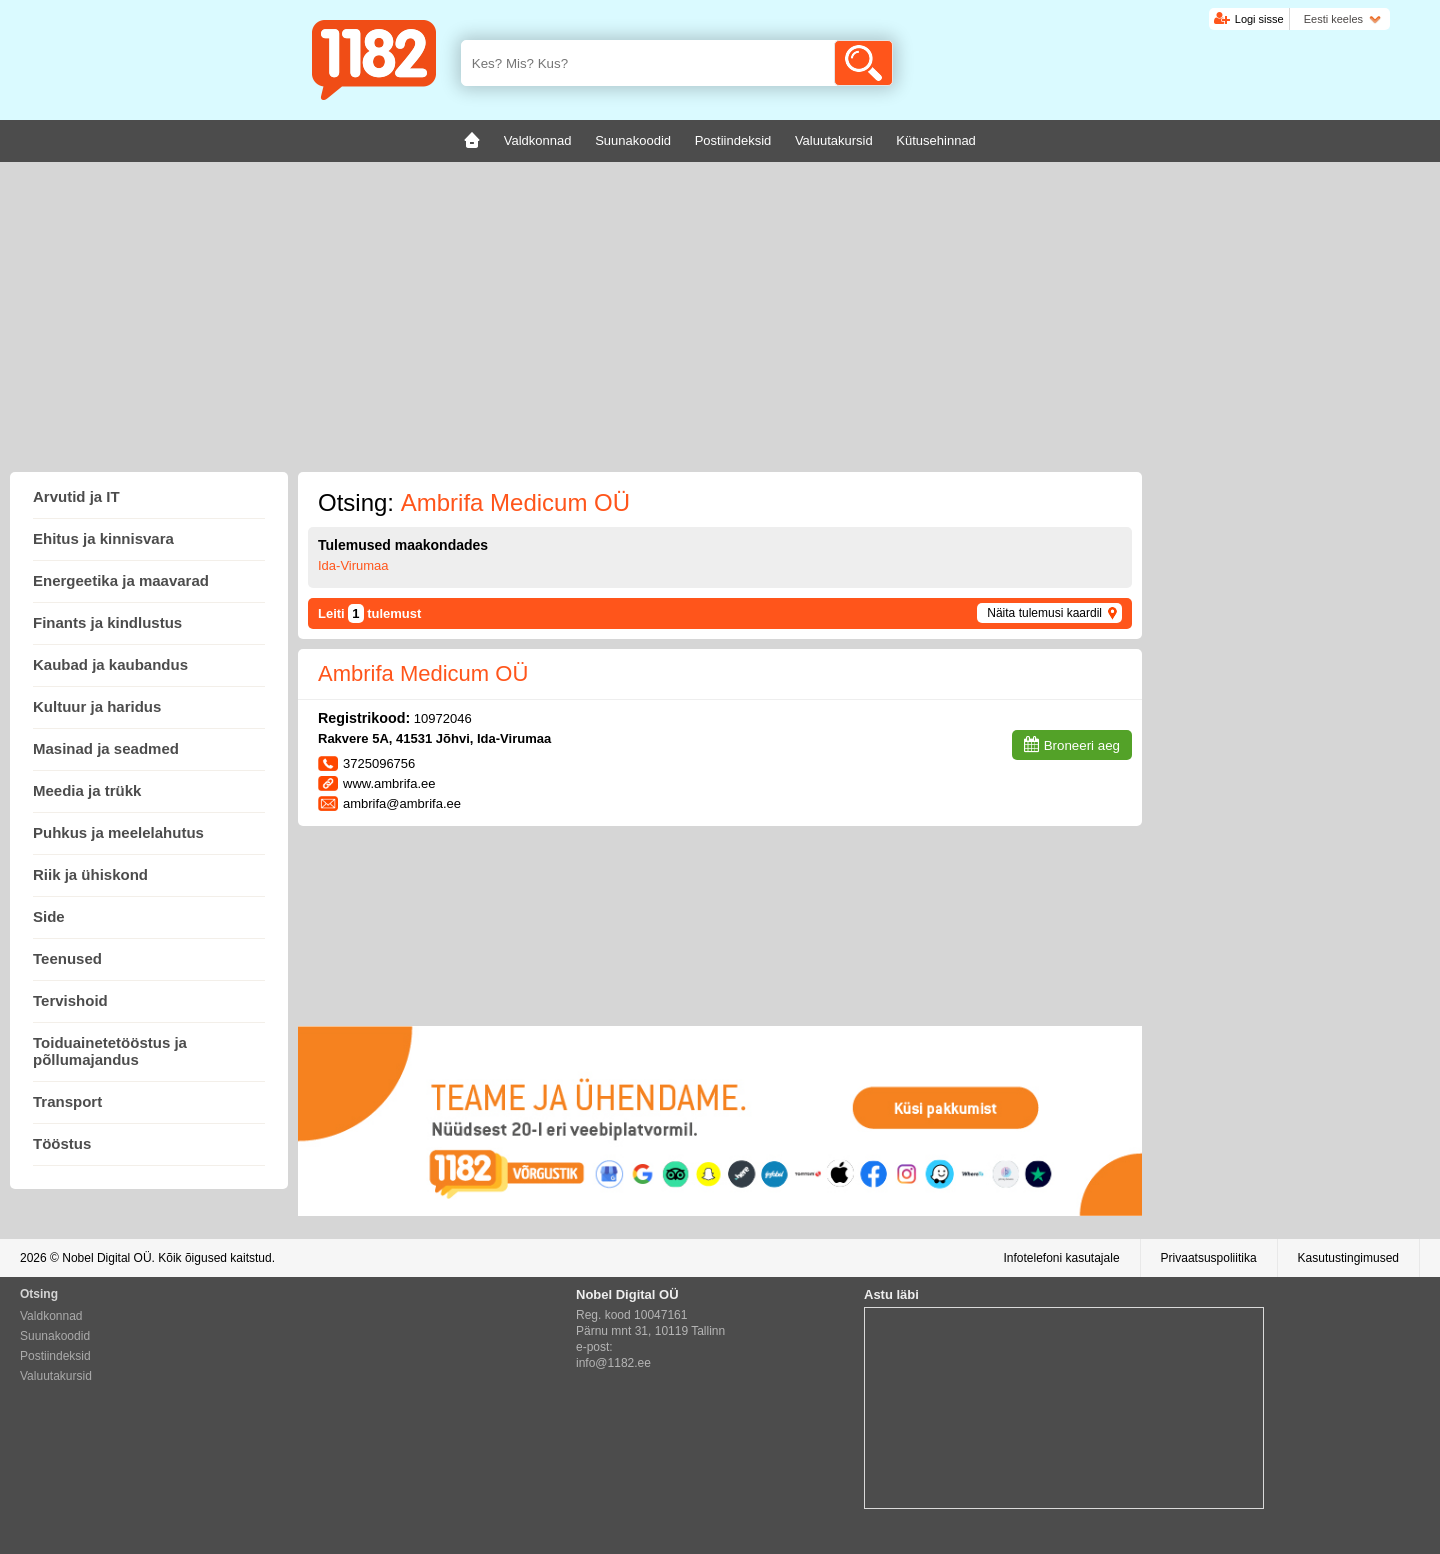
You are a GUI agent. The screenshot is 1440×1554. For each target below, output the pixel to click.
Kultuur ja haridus (97, 706)
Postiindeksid (55, 1356)
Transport (67, 1101)
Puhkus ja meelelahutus (118, 832)
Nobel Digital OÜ (106, 1258)
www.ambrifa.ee (389, 783)
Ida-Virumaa (353, 565)
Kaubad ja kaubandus (110, 664)
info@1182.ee (613, 1363)
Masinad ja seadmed (106, 748)
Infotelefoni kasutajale (1061, 1258)
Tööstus (62, 1143)
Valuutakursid (56, 1376)
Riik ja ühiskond (90, 874)
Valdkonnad (51, 1316)
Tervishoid (70, 1000)
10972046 (443, 718)
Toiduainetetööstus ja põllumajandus (110, 1051)
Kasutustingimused (1348, 1258)
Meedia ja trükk (87, 790)
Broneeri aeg (1082, 745)
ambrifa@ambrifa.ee (402, 803)
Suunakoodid (55, 1336)
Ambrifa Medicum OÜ (423, 673)
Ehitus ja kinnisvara (103, 538)
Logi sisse (1259, 19)
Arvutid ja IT (76, 496)
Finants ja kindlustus (107, 622)
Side (49, 916)
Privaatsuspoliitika (1209, 1258)
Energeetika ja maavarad (121, 580)
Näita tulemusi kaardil (1044, 613)
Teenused (67, 958)
